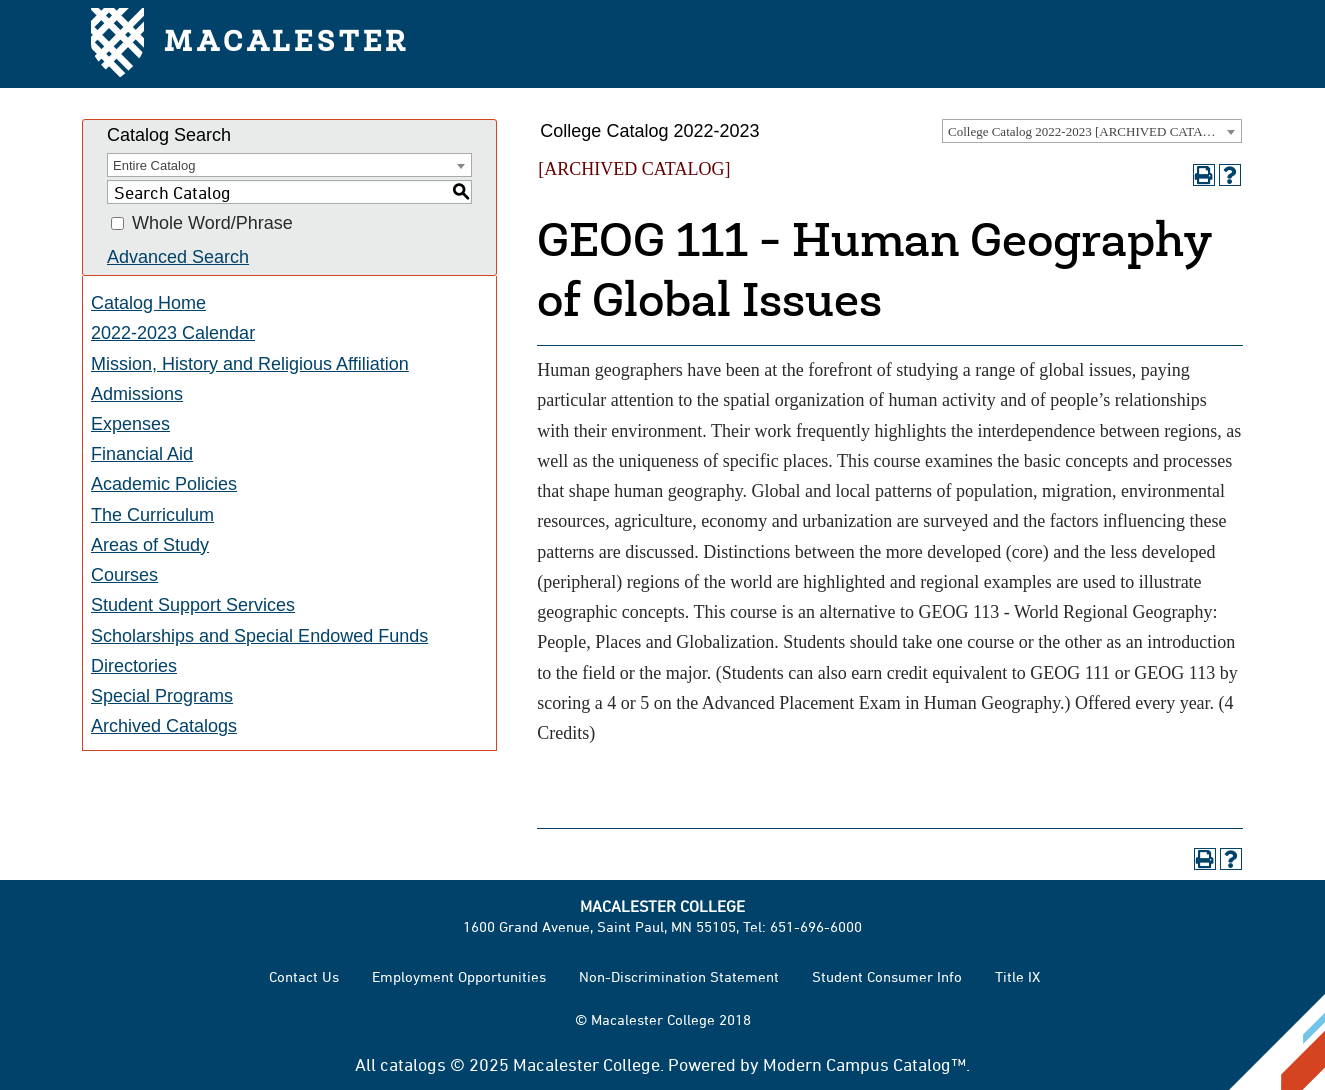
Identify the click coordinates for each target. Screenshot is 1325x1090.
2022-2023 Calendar (173, 333)
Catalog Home (148, 303)
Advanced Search (178, 257)
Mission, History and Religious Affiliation (250, 364)
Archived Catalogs (164, 726)
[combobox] (1092, 131)
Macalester (250, 44)
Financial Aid (142, 454)
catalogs (413, 1064)
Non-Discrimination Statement (679, 976)
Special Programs (162, 696)
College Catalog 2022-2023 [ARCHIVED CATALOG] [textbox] (1091, 131)
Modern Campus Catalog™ (864, 1064)
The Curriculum (152, 515)
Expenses (130, 424)
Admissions (137, 394)
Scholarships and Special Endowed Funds (259, 636)
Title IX (1017, 976)
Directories (134, 666)
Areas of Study (150, 545)
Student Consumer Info (887, 976)
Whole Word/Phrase (212, 224)
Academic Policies (164, 484)
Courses (124, 575)
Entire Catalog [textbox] (154, 165)
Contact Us (304, 976)
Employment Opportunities (459, 976)
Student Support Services (193, 605)
